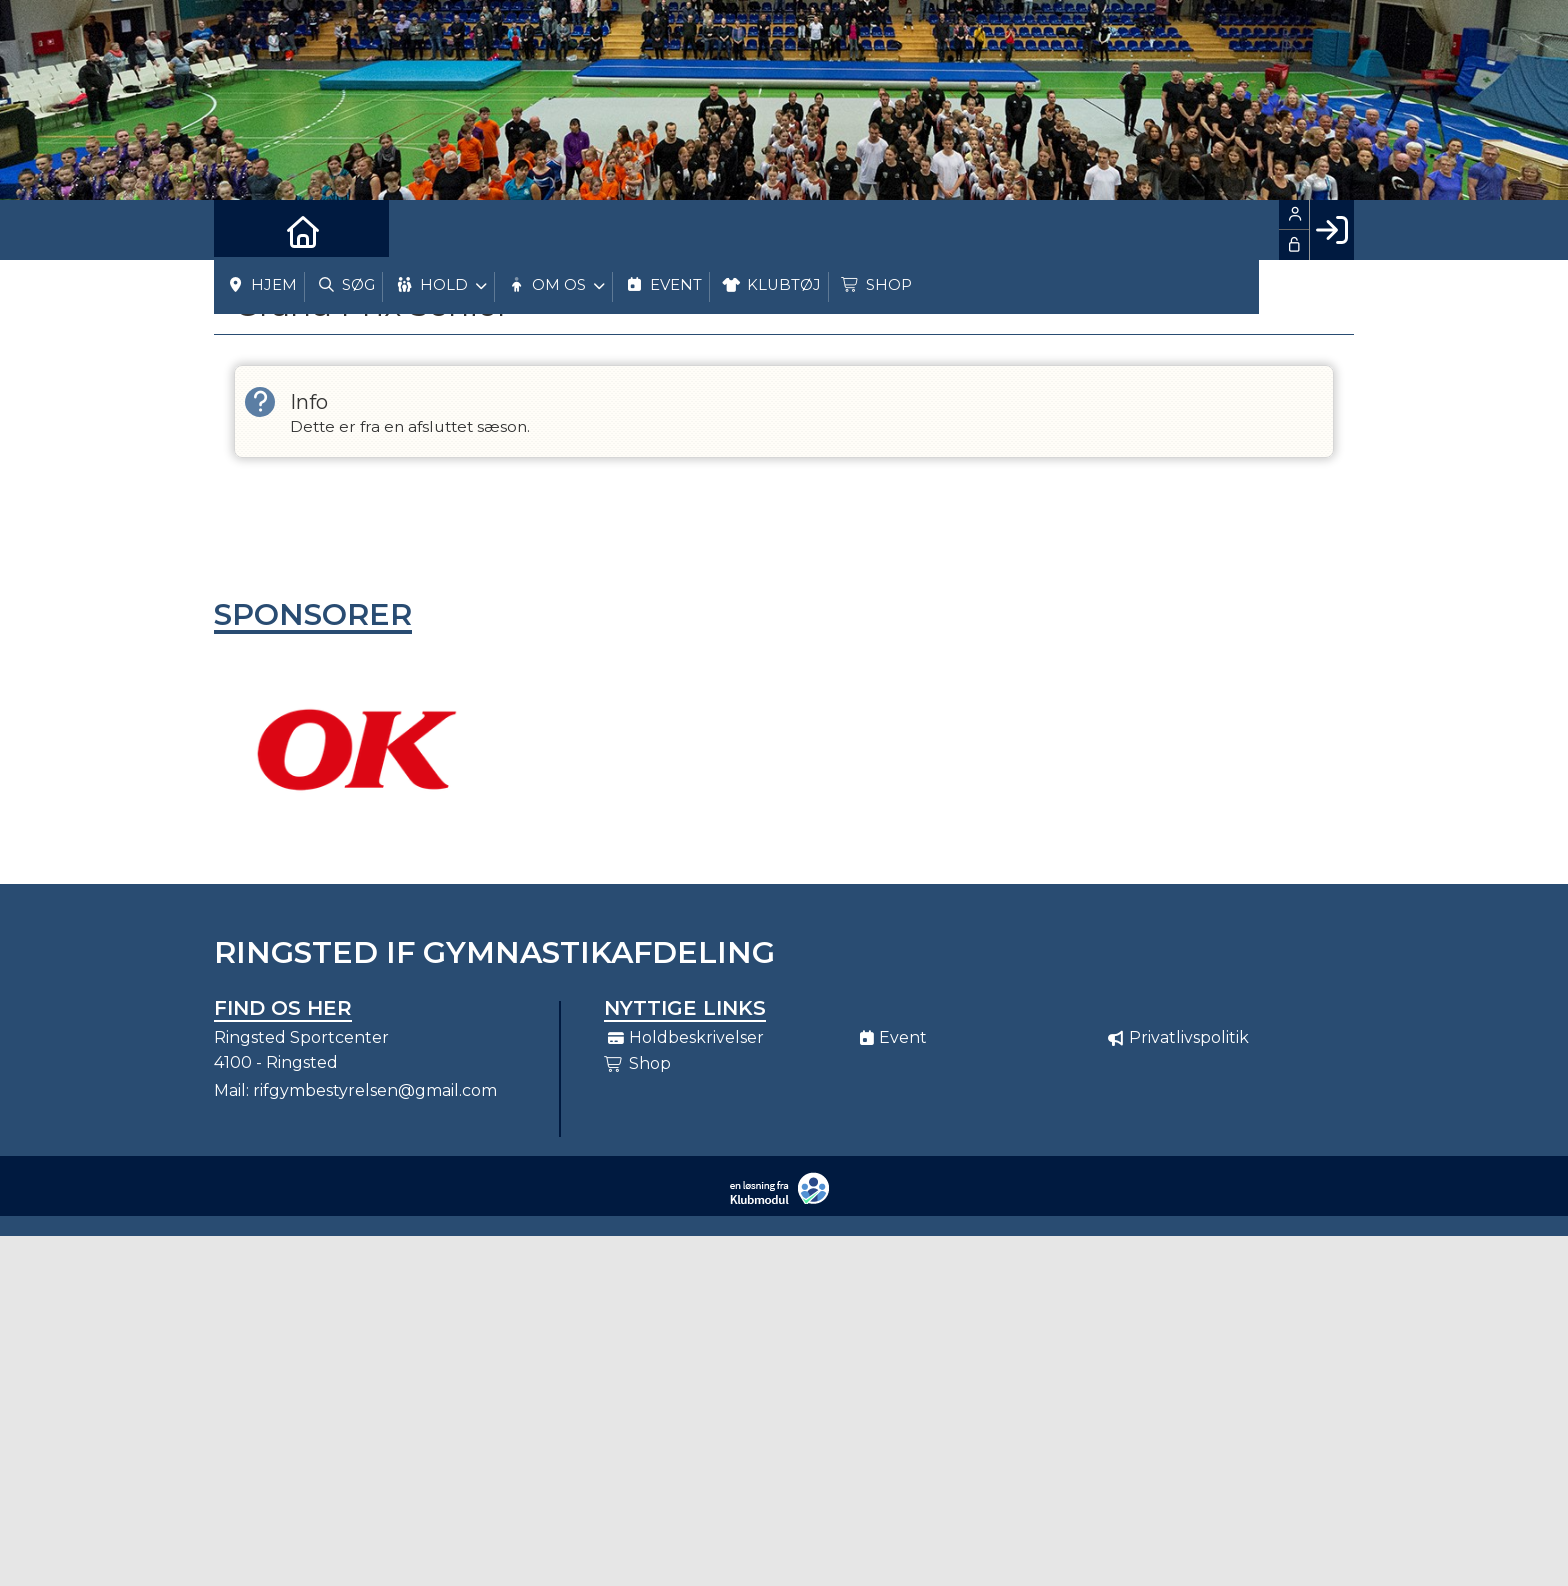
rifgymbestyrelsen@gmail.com (375, 1090)
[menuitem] (244, 230)
